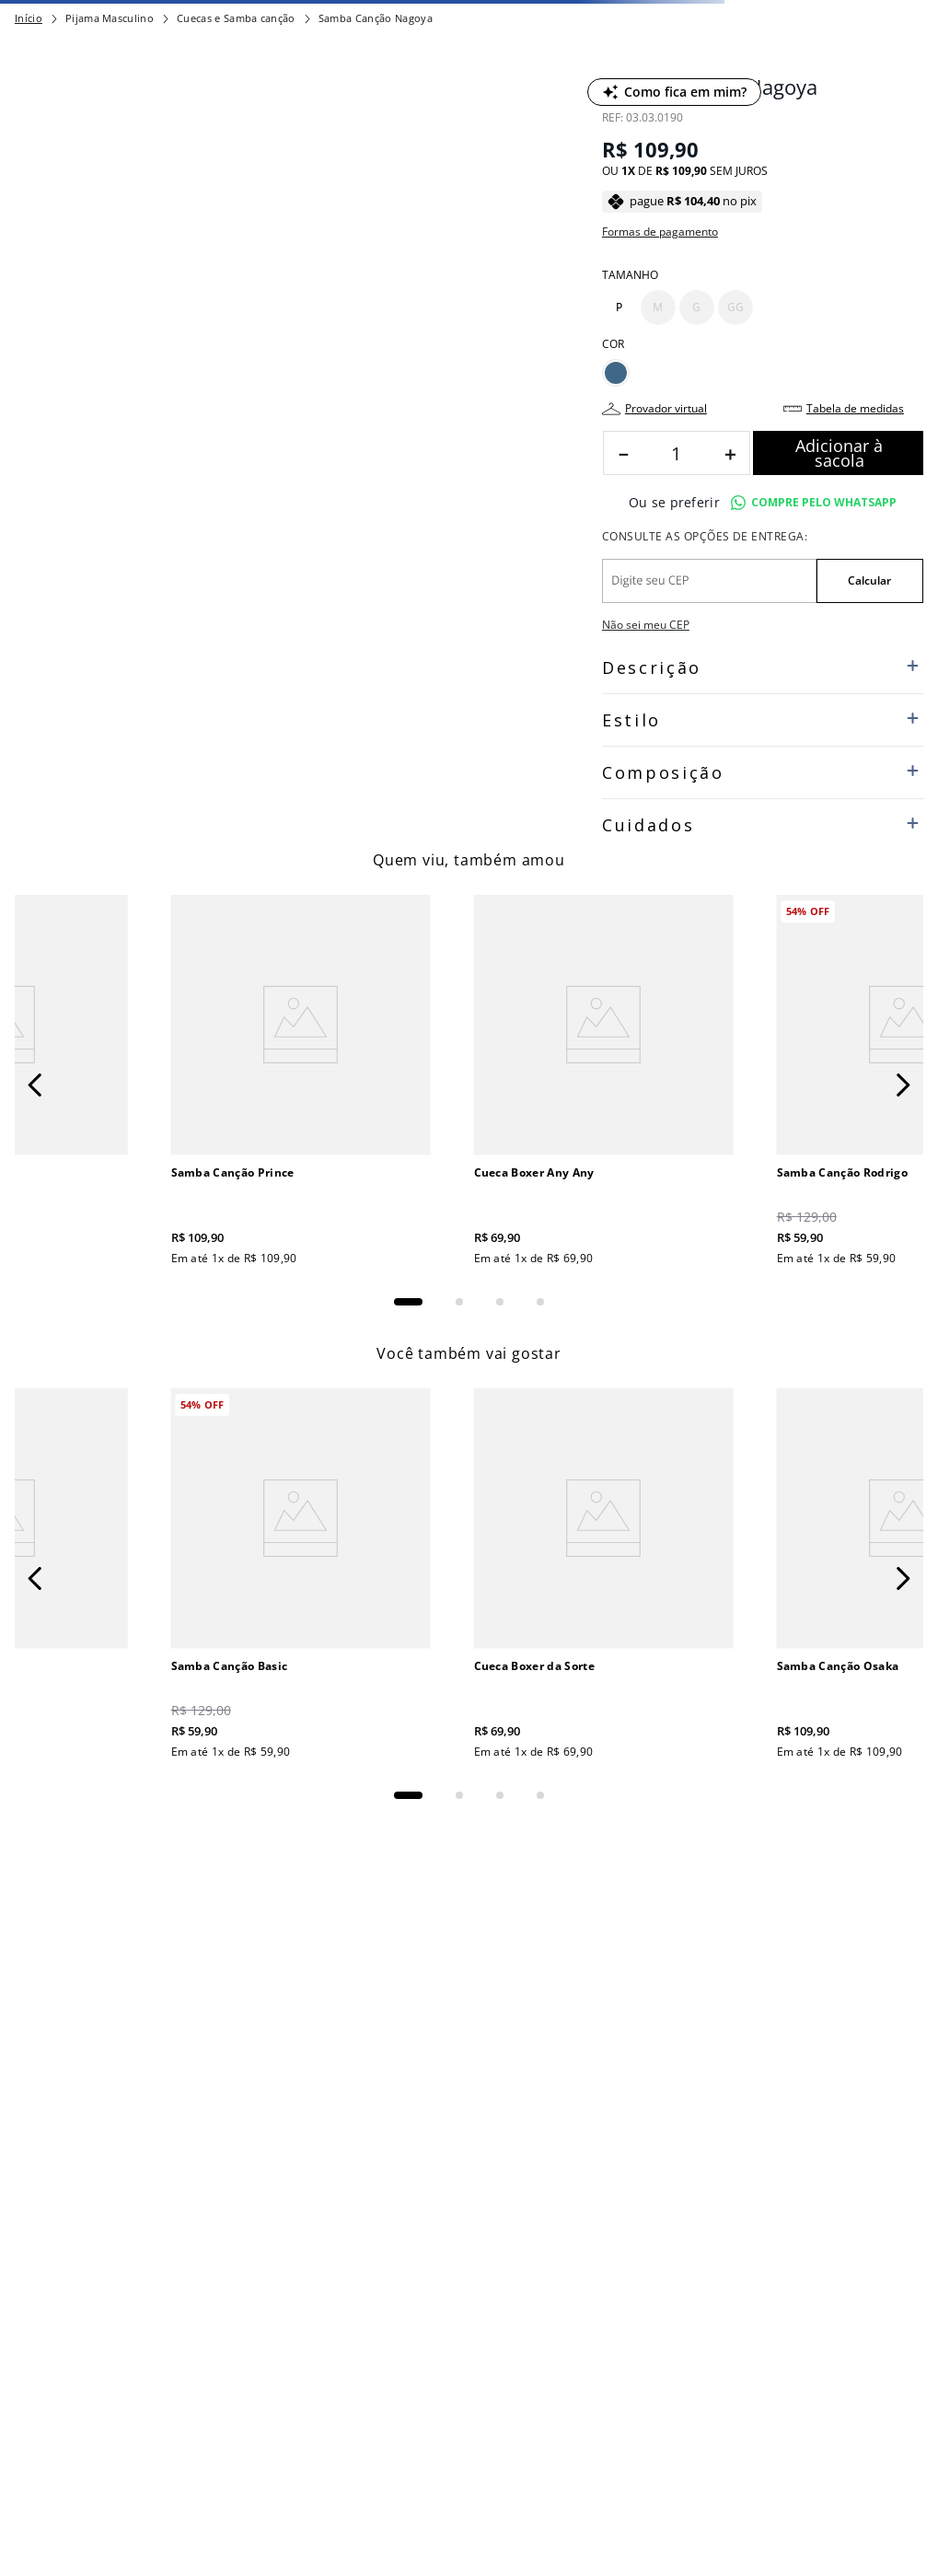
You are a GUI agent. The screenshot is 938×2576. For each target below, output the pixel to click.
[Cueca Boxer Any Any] (604, 1083)
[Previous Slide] (35, 1085)
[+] (730, 454)
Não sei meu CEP (645, 624)
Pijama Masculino (109, 18)
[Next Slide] (903, 1085)
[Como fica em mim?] (674, 92)
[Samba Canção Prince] (301, 1083)
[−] (623, 454)
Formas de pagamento (660, 232)
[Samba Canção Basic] (301, 1576)
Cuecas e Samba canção (236, 18)
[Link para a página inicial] (28, 18)
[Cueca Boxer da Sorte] (604, 1576)
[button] (619, 307)
